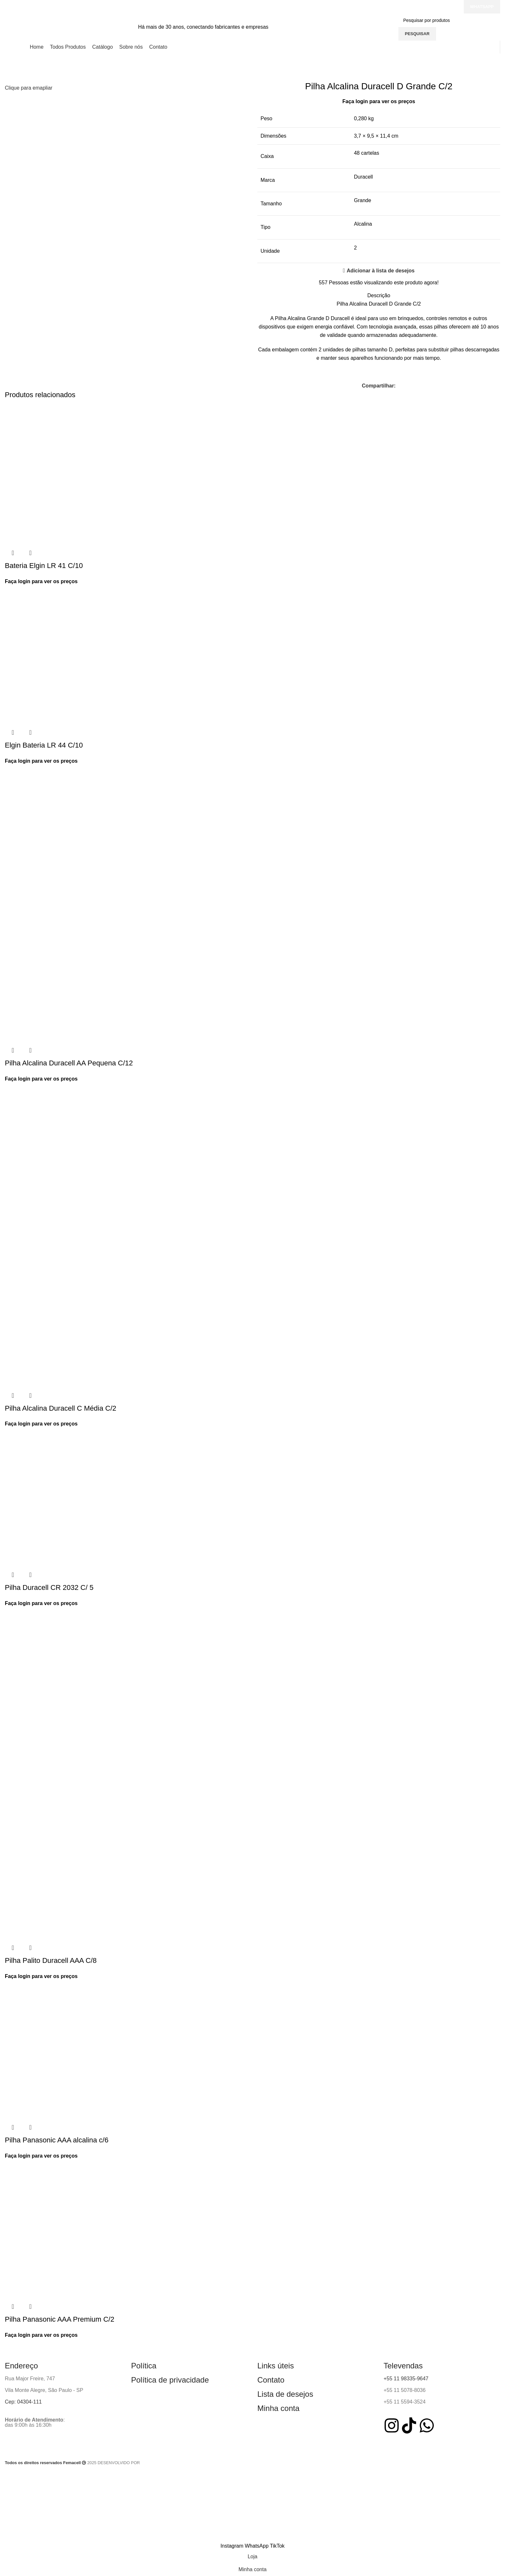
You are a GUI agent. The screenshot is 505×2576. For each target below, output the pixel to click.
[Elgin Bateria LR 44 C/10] (74, 654)
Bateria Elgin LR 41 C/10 (44, 566)
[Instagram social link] (232, 2546)
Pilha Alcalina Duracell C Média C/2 (60, 1408)
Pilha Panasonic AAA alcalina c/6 (57, 2140)
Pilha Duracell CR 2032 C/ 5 (49, 1587)
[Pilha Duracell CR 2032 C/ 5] (74, 1497)
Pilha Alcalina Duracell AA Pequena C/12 (69, 1063)
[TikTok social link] (277, 2546)
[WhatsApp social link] (257, 2546)
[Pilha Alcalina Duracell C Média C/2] (74, 1165)
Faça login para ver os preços (378, 101)
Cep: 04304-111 (23, 2402)
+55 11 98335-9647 (406, 2378)
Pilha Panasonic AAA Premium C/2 (59, 2319)
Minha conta (278, 2408)
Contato (270, 2379)
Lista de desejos (285, 2394)
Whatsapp (482, 6)
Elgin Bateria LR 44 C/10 (44, 745)
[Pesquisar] (450, 20)
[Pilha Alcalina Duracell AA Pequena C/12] (74, 834)
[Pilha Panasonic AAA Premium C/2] (74, 2228)
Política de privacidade (170, 2379)
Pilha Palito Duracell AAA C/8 (51, 1960)
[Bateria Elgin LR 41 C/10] (74, 475)
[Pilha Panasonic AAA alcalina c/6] (74, 2049)
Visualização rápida (13, 553)
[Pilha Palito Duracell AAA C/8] (74, 1690)
